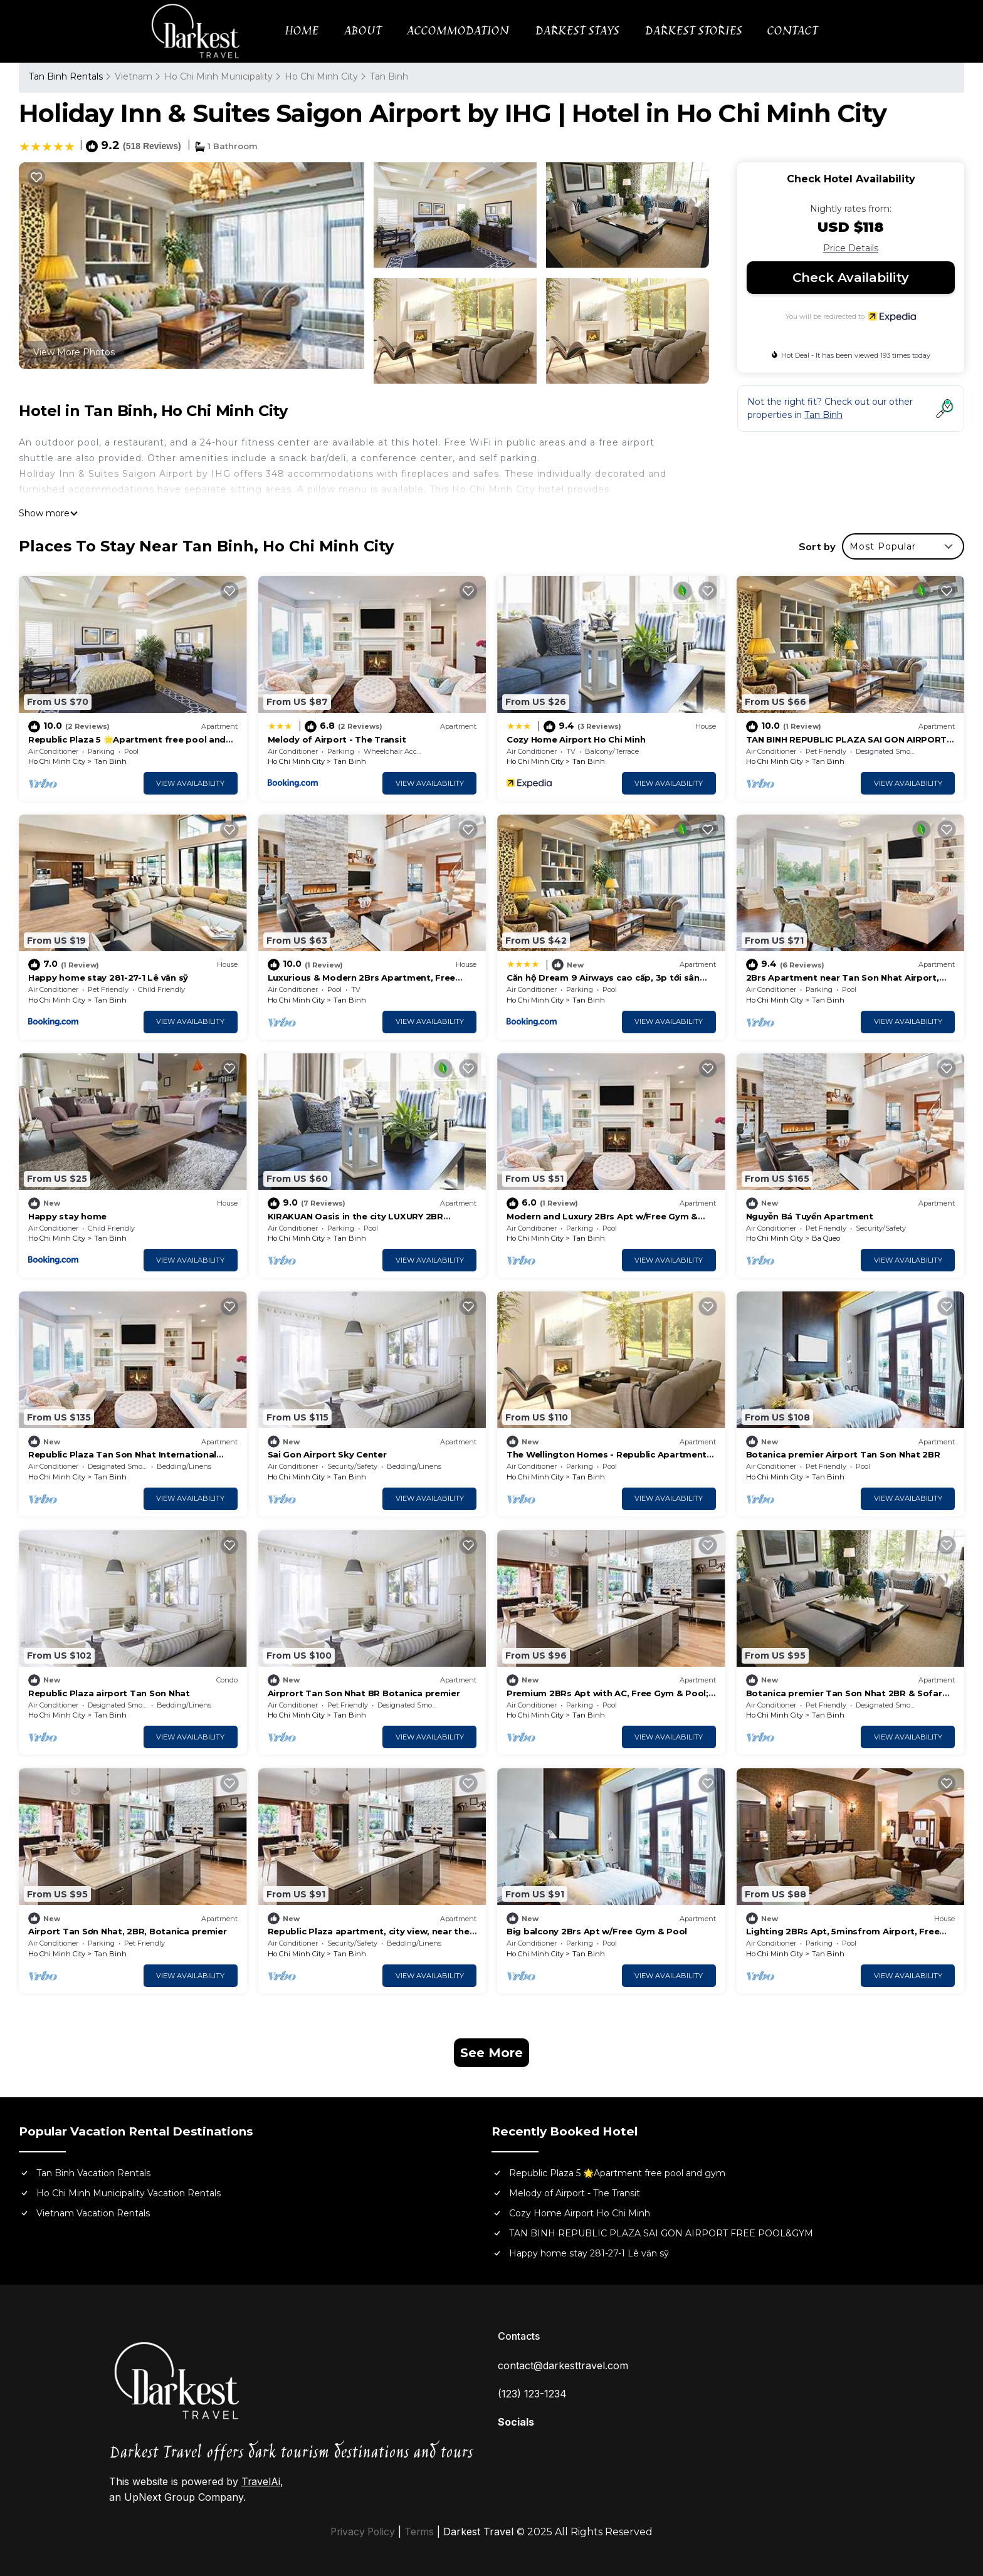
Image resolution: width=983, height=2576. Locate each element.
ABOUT (364, 31)
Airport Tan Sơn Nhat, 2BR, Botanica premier (127, 1931)
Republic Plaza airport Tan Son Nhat (109, 1693)
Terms (421, 2531)
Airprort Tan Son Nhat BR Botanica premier (364, 1693)
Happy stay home (67, 1216)
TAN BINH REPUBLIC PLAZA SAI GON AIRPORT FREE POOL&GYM (661, 2233)
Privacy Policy (362, 2531)
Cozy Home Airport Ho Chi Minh (576, 739)
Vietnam (133, 76)
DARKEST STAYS (577, 31)
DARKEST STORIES (693, 31)
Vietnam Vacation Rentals (93, 2213)
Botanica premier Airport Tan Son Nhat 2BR (843, 1454)
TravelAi (261, 2481)
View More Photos (74, 352)
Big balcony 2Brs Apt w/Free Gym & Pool (596, 1931)
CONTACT (792, 31)
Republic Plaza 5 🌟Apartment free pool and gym (617, 2173)
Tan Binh (389, 76)
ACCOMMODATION (459, 31)
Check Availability (850, 277)
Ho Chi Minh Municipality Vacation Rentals (128, 2193)
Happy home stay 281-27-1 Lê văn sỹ (107, 978)
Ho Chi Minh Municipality (218, 76)
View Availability (190, 783)
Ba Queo (826, 1238)
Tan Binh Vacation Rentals (93, 2173)
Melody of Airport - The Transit (337, 739)
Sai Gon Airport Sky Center (327, 1454)
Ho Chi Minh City (321, 76)
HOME (303, 31)
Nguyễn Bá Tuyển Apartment (810, 1216)
